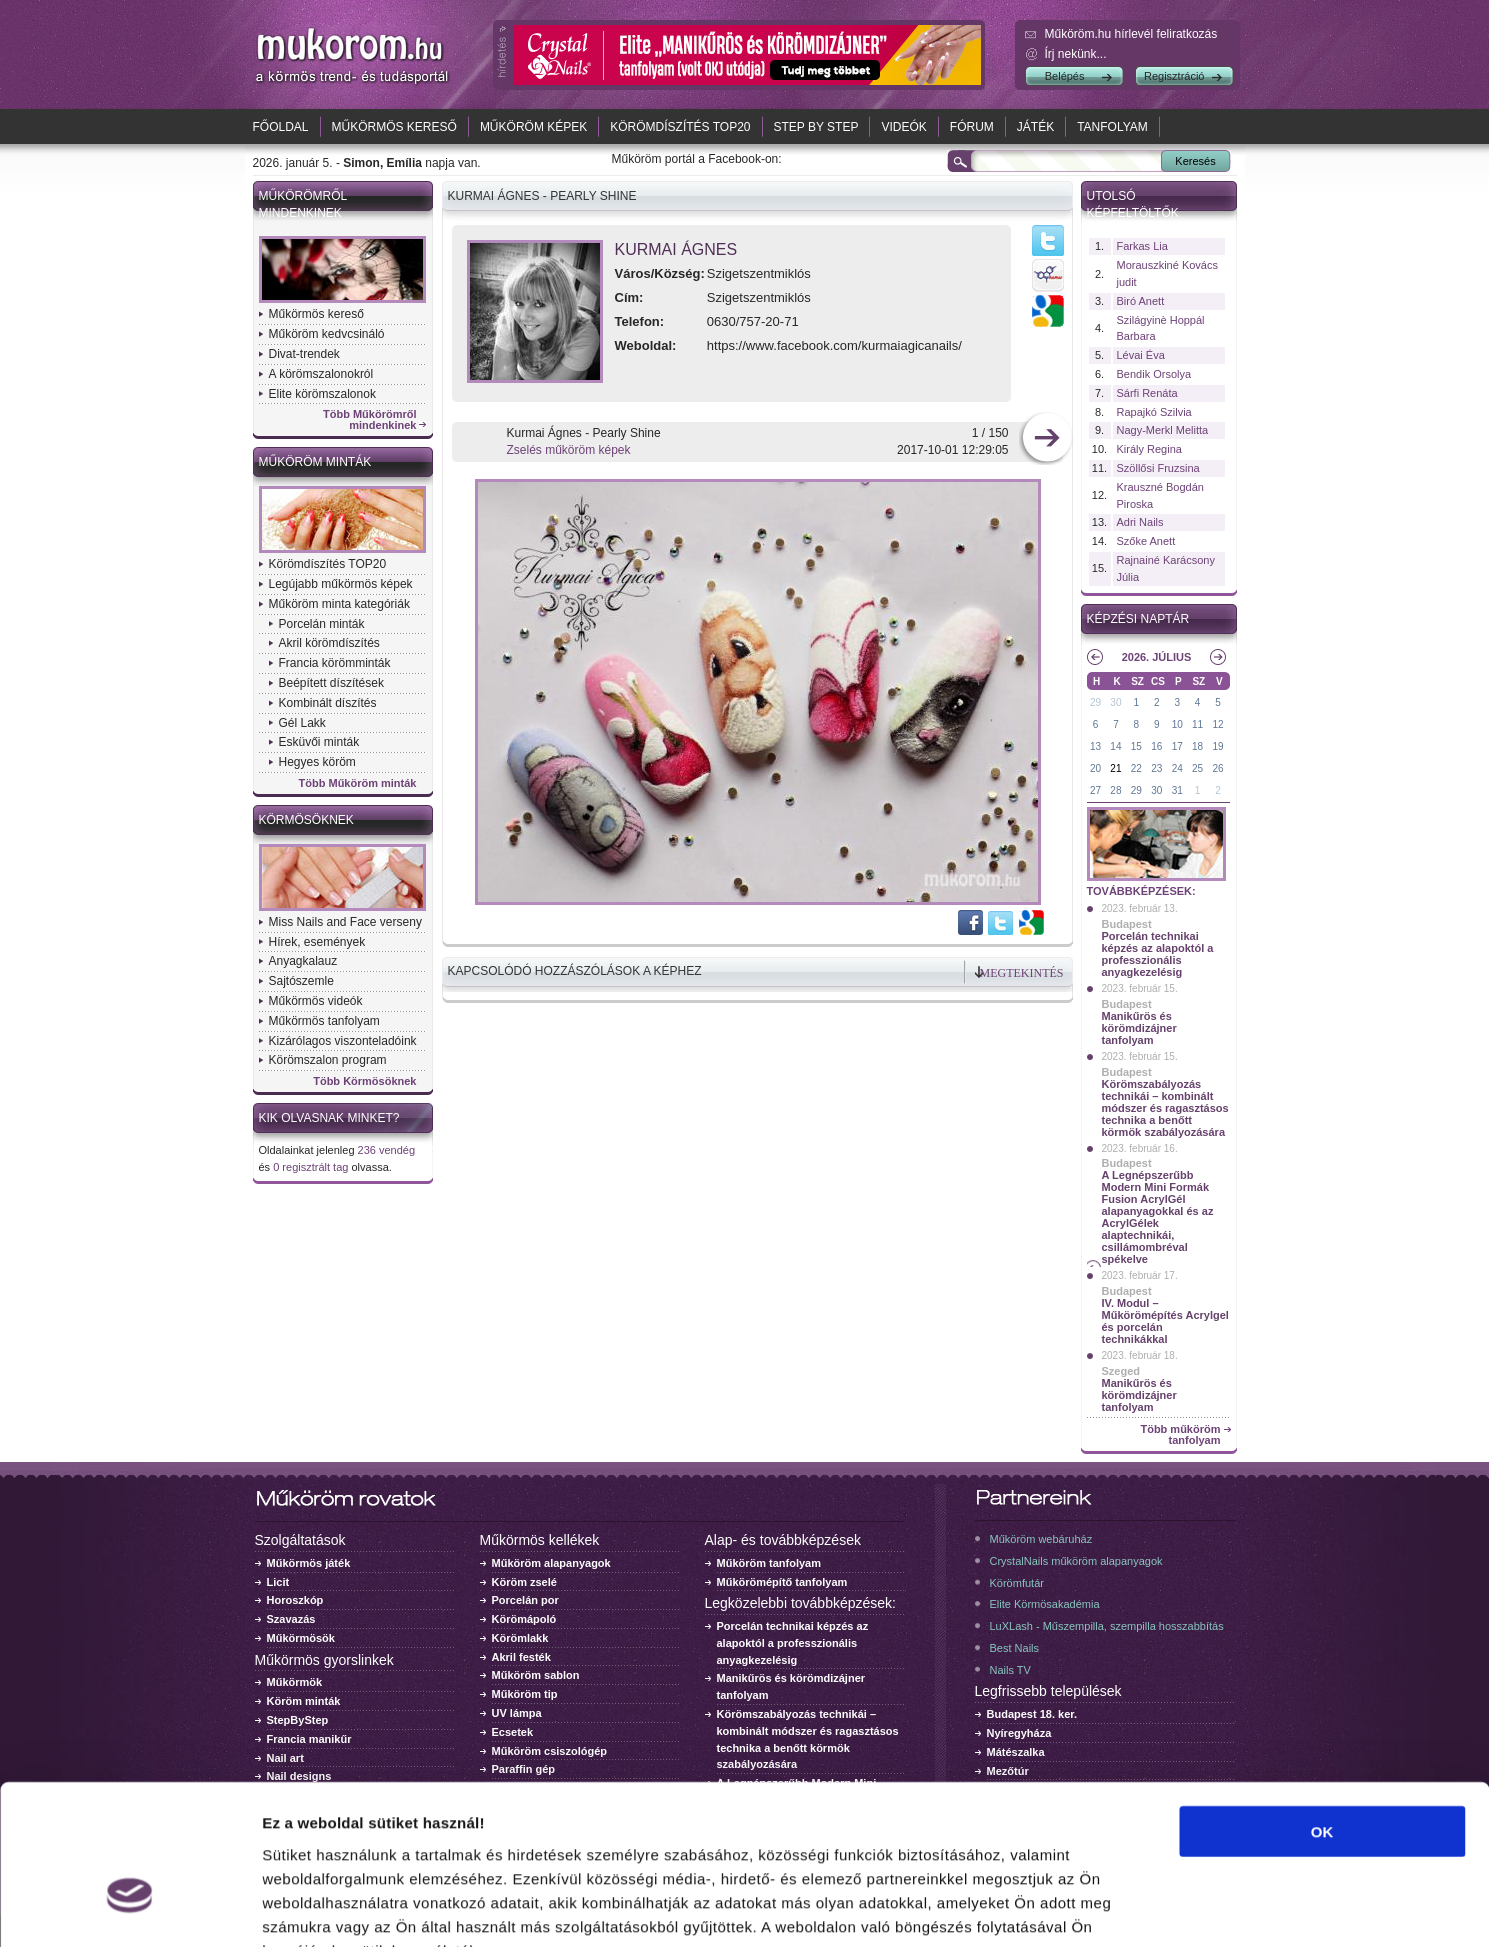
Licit (278, 1582)
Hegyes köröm (317, 762)
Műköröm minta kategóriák (339, 604)
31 (1177, 790)
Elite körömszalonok (322, 394)
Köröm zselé (524, 1582)
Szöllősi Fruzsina (1158, 468)
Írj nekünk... (1076, 54)
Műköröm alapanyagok (551, 1563)
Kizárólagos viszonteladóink (343, 1041)
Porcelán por (525, 1600)
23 (1156, 768)
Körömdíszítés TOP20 (680, 127)
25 (1197, 768)
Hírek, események (317, 942)
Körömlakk (520, 1638)
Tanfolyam (1112, 127)
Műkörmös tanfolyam (324, 1021)
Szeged (1121, 1371)
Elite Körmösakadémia (1045, 1604)
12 (1217, 724)
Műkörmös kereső (394, 127)
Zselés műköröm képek (569, 450)
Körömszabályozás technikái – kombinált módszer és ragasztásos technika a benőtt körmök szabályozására (1165, 1108)
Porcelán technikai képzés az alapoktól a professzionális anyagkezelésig (1158, 954)
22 (1136, 768)
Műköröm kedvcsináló (327, 334)
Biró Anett (1141, 301)
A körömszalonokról (321, 374)
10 (1177, 724)
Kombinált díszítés (328, 703)
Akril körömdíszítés (329, 643)
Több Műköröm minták (358, 783)
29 (1095, 702)
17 (1177, 746)
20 (1095, 768)
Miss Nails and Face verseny (345, 922)
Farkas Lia (1142, 246)
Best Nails (1015, 1648)
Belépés (1065, 76)
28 (1115, 790)
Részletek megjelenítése (1136, 1907)
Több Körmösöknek (364, 1081)
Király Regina (1149, 449)
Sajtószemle (301, 981)
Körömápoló (524, 1619)
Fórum (972, 127)
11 (1197, 724)
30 (1115, 702)
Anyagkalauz (303, 961)
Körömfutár (1017, 1583)
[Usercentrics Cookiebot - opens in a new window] (129, 1908)
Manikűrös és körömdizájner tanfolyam (1139, 1028)
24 (1177, 768)
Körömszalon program (328, 1060)
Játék (1035, 127)
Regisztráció (1174, 76)
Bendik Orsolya (1154, 374)
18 (1197, 746)
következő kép (1046, 439)
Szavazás (291, 1619)
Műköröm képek (533, 127)
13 (1095, 746)
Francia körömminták (335, 663)
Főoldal (281, 127)
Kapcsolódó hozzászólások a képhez (575, 971)
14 (1115, 746)
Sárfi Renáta (1147, 393)
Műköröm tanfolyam (769, 1563)
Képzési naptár (1138, 619)
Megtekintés (1022, 973)
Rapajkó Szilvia (1154, 412)
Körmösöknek (306, 820)
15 (1136, 746)
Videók (903, 127)
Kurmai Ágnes (676, 249)
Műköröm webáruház (1041, 1539)
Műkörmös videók (316, 1001)
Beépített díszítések (331, 683)
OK (1322, 1707)
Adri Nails (1140, 522)
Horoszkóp (295, 1600)
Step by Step (816, 127)
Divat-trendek (304, 354)
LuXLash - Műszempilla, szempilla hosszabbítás (1107, 1626)
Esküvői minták (319, 742)
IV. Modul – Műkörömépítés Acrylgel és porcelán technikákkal (1165, 1321)
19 (1217, 746)
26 (1217, 768)
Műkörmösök (301, 1638)
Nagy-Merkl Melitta (1163, 430)
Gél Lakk (302, 723)
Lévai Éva (1141, 355)
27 (1095, 790)
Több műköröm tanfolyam (1180, 1435)
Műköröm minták (315, 462)
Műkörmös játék (309, 1563)
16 (1156, 746)
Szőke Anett (1146, 541)
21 (1115, 768)
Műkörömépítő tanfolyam (782, 1582)
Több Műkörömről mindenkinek (370, 420)
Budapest (1127, 924)
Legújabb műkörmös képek (341, 584)
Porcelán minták (322, 624)
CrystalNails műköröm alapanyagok (1076, 1561)
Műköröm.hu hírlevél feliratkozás (1131, 34)
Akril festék (521, 1657)
